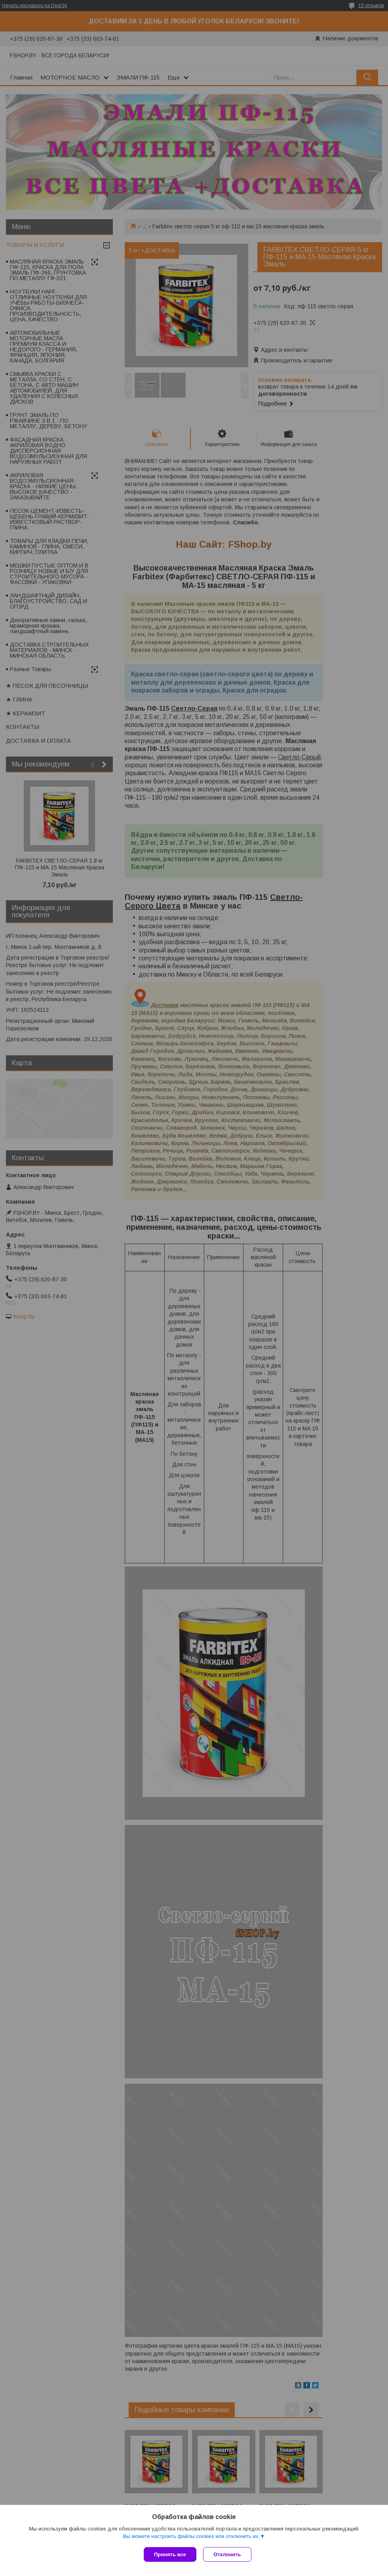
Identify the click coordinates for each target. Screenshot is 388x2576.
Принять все (170, 2554)
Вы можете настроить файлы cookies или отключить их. (191, 2537)
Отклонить (228, 2554)
